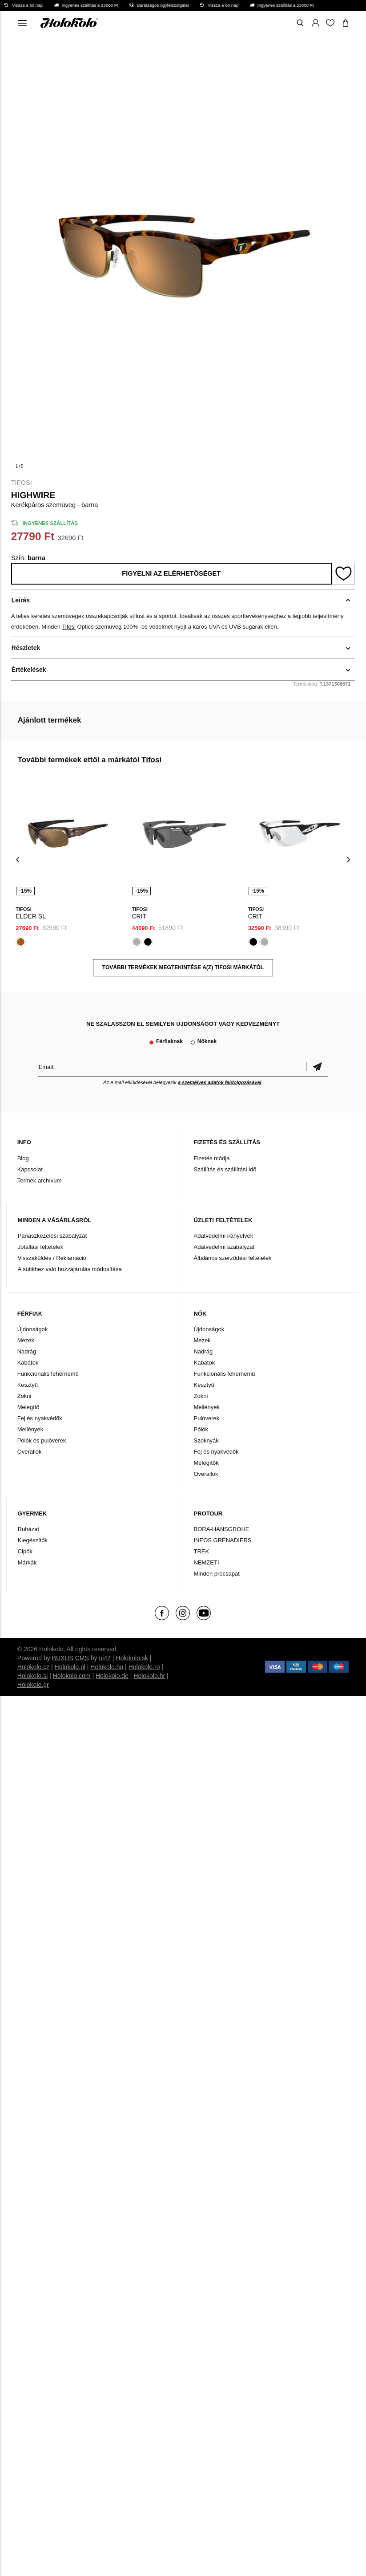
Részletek (26, 647)
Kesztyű (27, 1384)
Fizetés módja (211, 1158)
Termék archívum (39, 1180)
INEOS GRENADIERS (222, 1540)
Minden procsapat (216, 1573)
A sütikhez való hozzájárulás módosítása (70, 1269)
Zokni (24, 1396)
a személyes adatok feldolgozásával (219, 1082)
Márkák (27, 1562)
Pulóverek (206, 1418)
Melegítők (205, 1462)
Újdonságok (32, 1329)
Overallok (29, 1451)
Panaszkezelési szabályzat (52, 1235)
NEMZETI (206, 1562)
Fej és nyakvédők (39, 1418)
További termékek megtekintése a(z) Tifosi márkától (183, 967)
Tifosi (21, 482)
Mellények (30, 1429)
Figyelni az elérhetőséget (171, 573)
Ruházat (28, 1529)
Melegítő (28, 1407)
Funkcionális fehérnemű (48, 1373)
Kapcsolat (30, 1169)
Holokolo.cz (33, 1666)
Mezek (25, 1340)
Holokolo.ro (144, 1666)
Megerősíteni (317, 1067)
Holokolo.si (32, 1675)
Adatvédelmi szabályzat (223, 1246)
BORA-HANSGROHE (221, 1529)
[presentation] (18, 859)
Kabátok (28, 1362)
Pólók (200, 1429)
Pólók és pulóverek (41, 1440)
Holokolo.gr (33, 1684)
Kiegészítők (33, 1540)
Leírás (21, 600)
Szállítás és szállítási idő (224, 1169)
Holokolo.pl (70, 1666)
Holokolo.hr (149, 1675)
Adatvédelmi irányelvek (223, 1235)
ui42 (104, 1658)
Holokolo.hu (106, 1666)
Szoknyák (205, 1440)
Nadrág (26, 1351)
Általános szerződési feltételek (232, 1258)
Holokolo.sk (132, 1658)
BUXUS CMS (70, 1658)
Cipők (25, 1551)
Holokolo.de (112, 1675)
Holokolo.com (72, 1675)
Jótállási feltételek (41, 1246)
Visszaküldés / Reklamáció (52, 1258)
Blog (23, 1158)
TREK (201, 1551)
